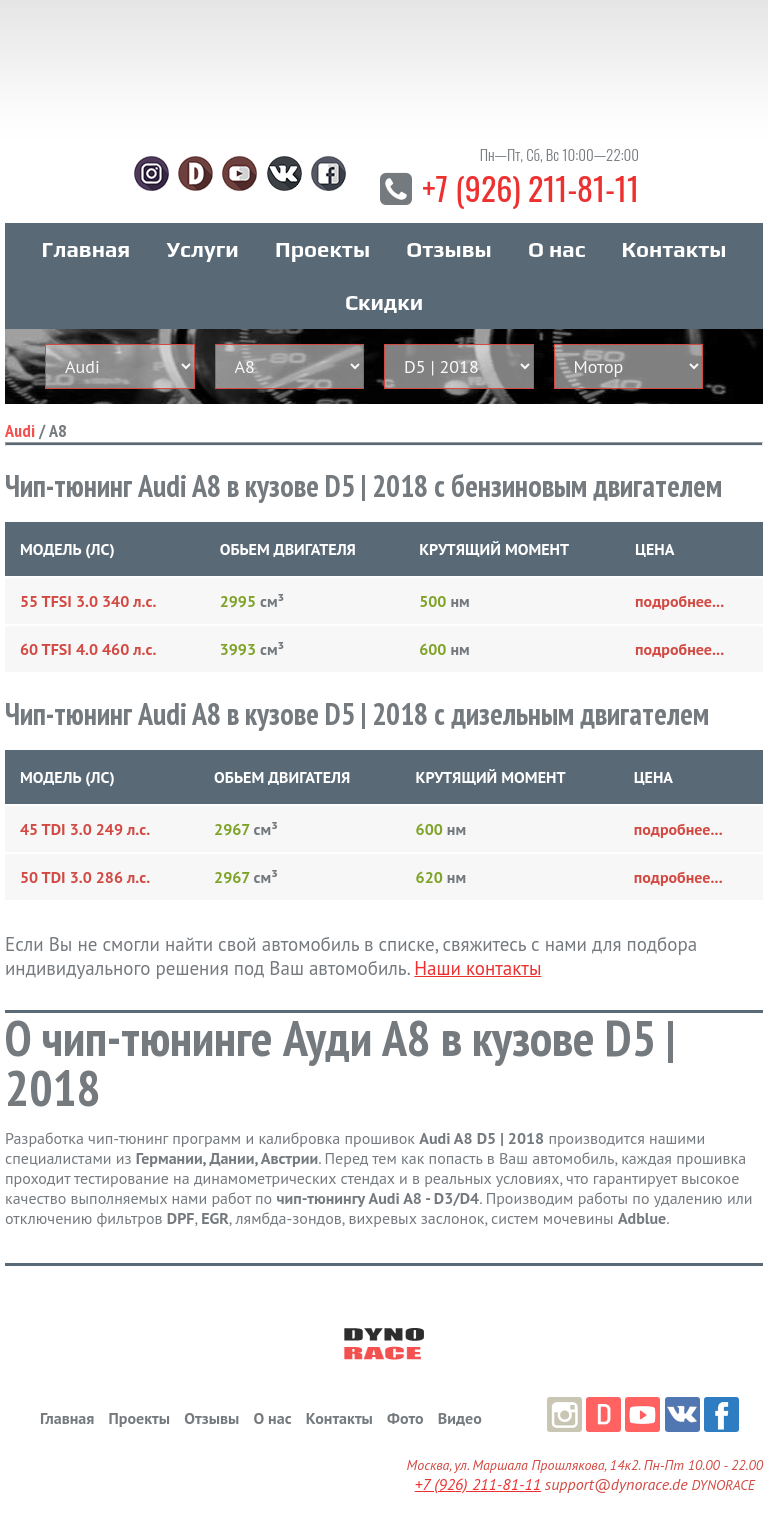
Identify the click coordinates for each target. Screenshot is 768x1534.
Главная (86, 249)
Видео (460, 1418)
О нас (556, 249)
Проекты (322, 249)
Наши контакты (477, 968)
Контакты (674, 249)
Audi (20, 430)
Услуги (203, 249)
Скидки (384, 302)
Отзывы (448, 249)
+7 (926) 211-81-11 (530, 187)
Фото (405, 1418)
